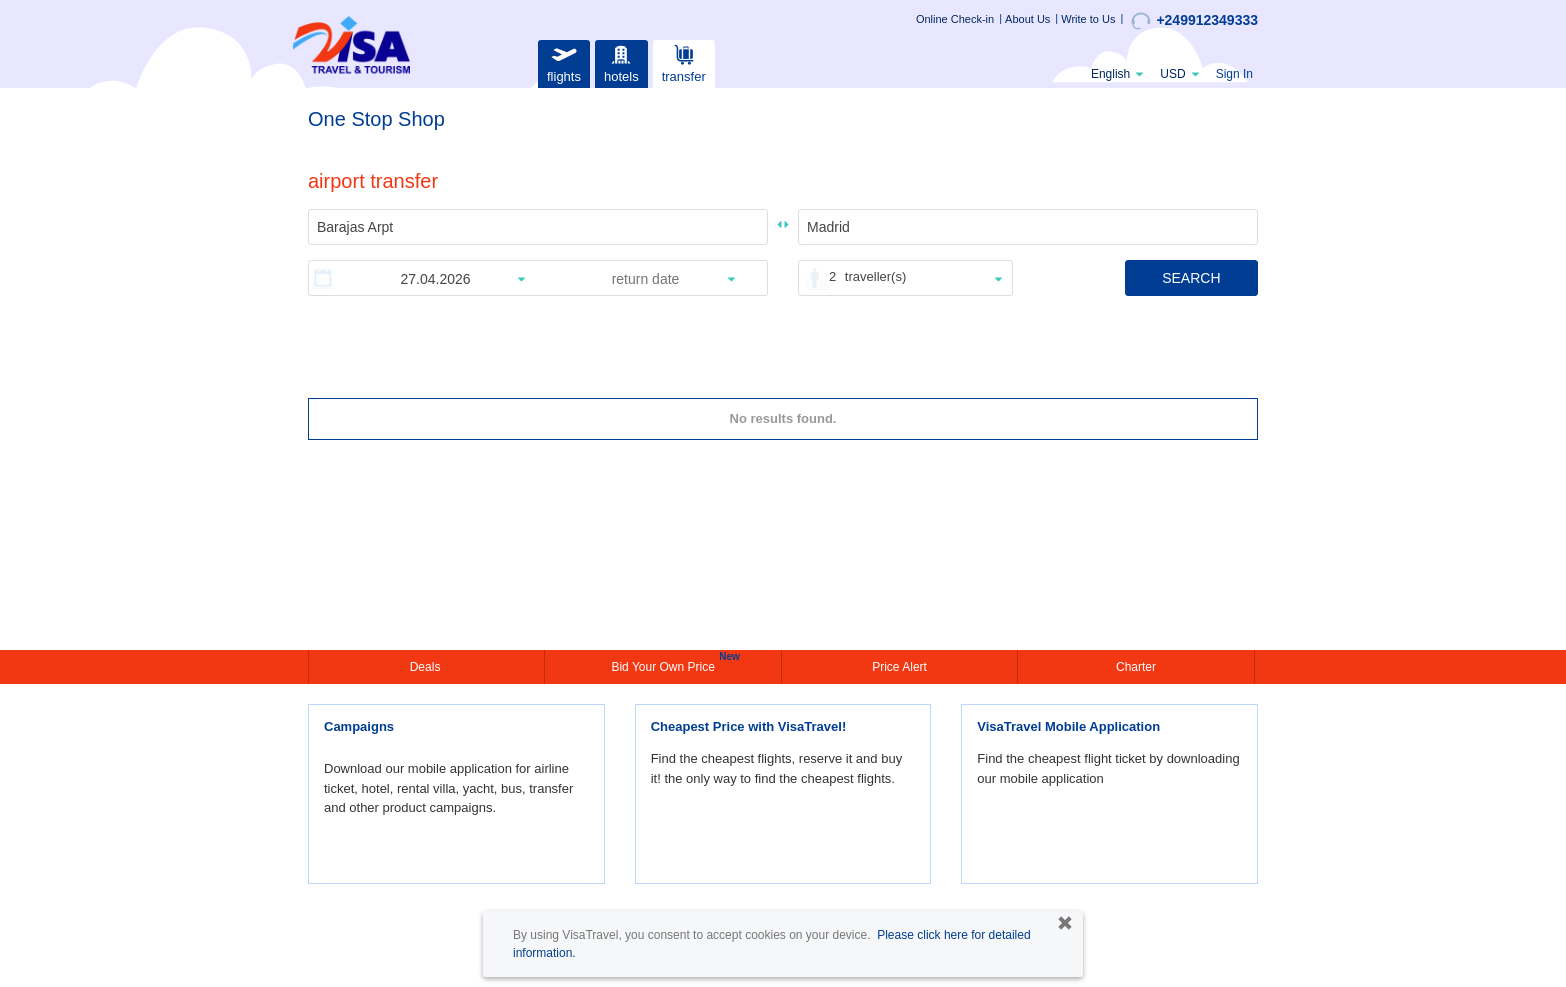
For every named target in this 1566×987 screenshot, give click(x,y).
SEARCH (1191, 278)
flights (564, 61)
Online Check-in (955, 19)
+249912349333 (1194, 21)
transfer (684, 61)
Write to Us (1088, 19)
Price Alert (899, 667)
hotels (621, 61)
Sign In (1234, 74)
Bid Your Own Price (665, 665)
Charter (1136, 667)
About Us (1027, 19)
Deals (427, 667)
